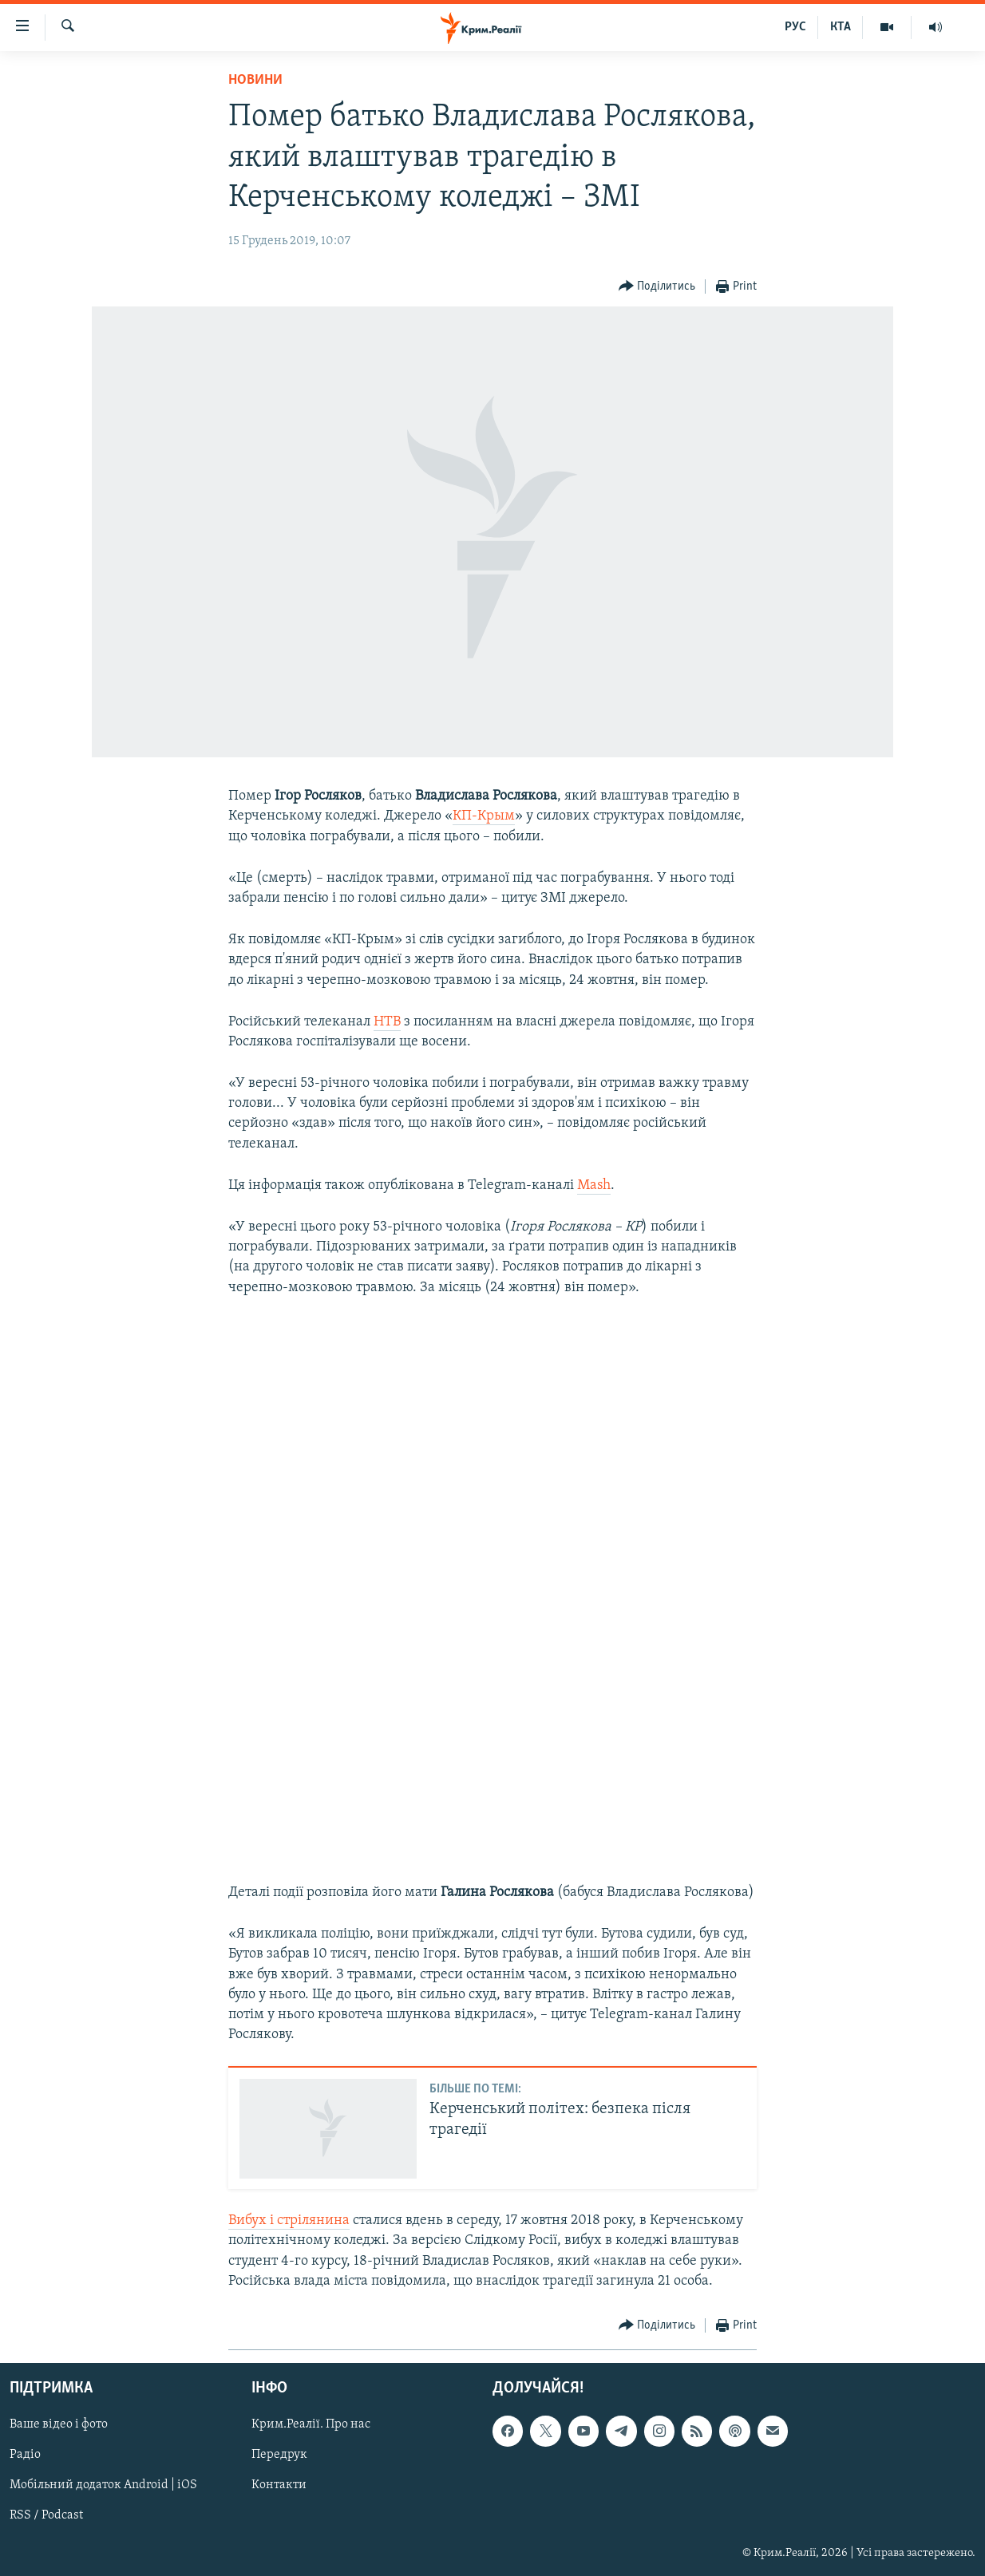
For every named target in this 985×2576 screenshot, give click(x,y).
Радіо (25, 2454)
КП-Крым (484, 816)
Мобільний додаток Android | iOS (103, 2485)
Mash (594, 1185)
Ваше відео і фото (59, 2424)
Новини (255, 80)
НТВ (387, 1021)
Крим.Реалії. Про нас (310, 2424)
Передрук (279, 2454)
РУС (795, 27)
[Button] (657, 287)
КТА (840, 27)
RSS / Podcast (46, 2516)
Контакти (279, 2485)
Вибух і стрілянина (289, 2220)
